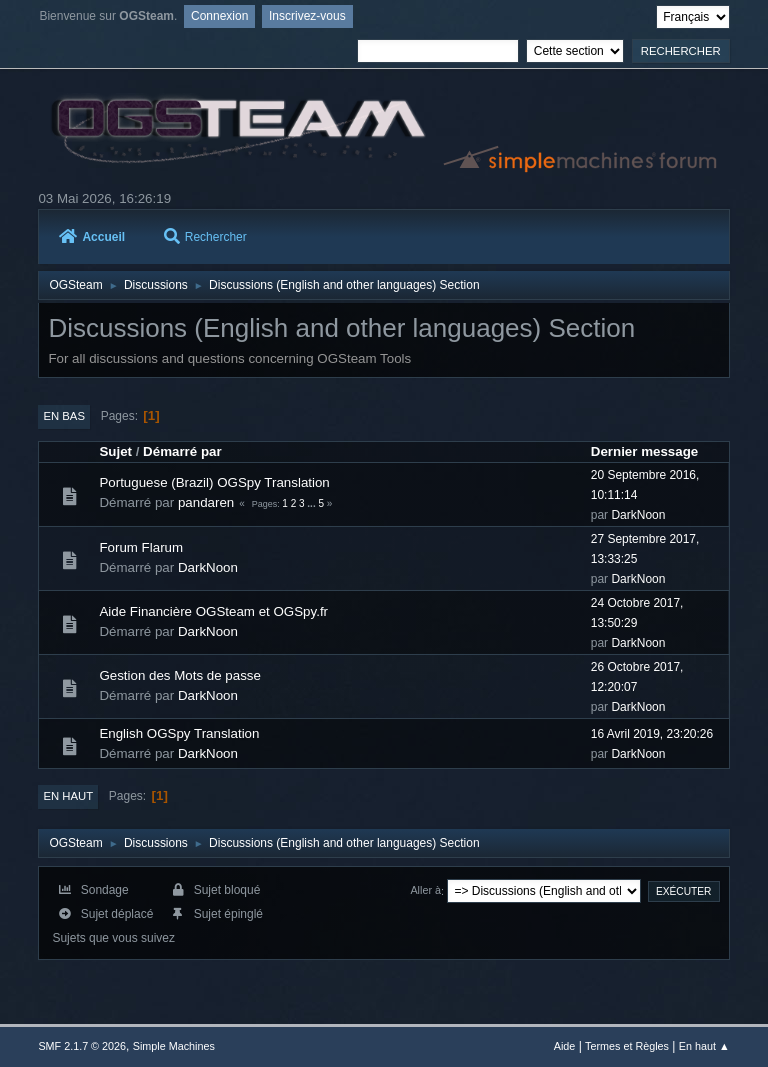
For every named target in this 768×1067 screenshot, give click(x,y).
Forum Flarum (141, 547)
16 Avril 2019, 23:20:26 (652, 734)
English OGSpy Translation (179, 733)
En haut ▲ (704, 1046)
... (312, 503)
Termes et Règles (627, 1046)
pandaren (206, 502)
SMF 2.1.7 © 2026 (82, 1046)
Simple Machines (174, 1046)
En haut (68, 796)
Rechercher (205, 237)
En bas (64, 416)
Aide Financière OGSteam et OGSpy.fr (213, 611)
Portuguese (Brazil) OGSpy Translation (214, 482)
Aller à (425, 891)
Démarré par (182, 451)
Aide (565, 1046)
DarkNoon (638, 515)
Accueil (92, 237)
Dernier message (644, 451)
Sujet (115, 451)
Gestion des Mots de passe (180, 675)
